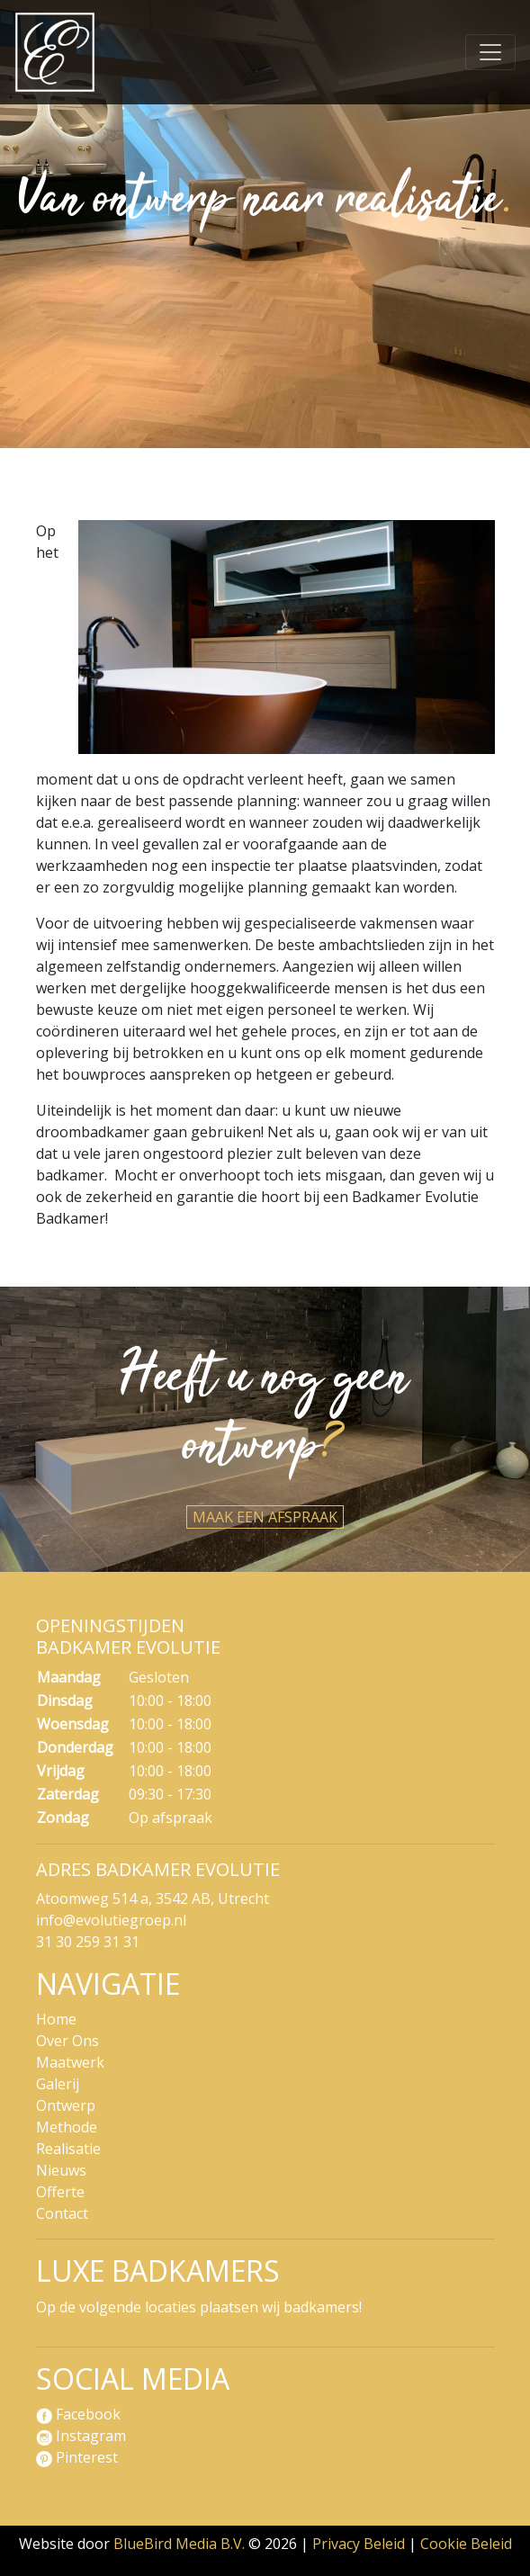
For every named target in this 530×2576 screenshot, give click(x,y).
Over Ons (67, 2041)
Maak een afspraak (265, 1517)
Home (56, 2019)
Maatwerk (70, 2062)
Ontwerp (65, 2105)
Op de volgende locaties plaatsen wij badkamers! (199, 2307)
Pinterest (77, 2457)
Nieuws (61, 2170)
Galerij (57, 2084)
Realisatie (68, 2149)
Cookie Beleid (466, 2544)
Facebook (78, 2414)
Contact (62, 2213)
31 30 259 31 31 (87, 1942)
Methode (66, 2127)
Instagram (81, 2436)
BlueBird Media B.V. (179, 2544)
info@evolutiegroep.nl (111, 1920)
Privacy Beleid (358, 2544)
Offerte (60, 2192)
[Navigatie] (490, 52)
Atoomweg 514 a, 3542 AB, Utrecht (152, 1898)
